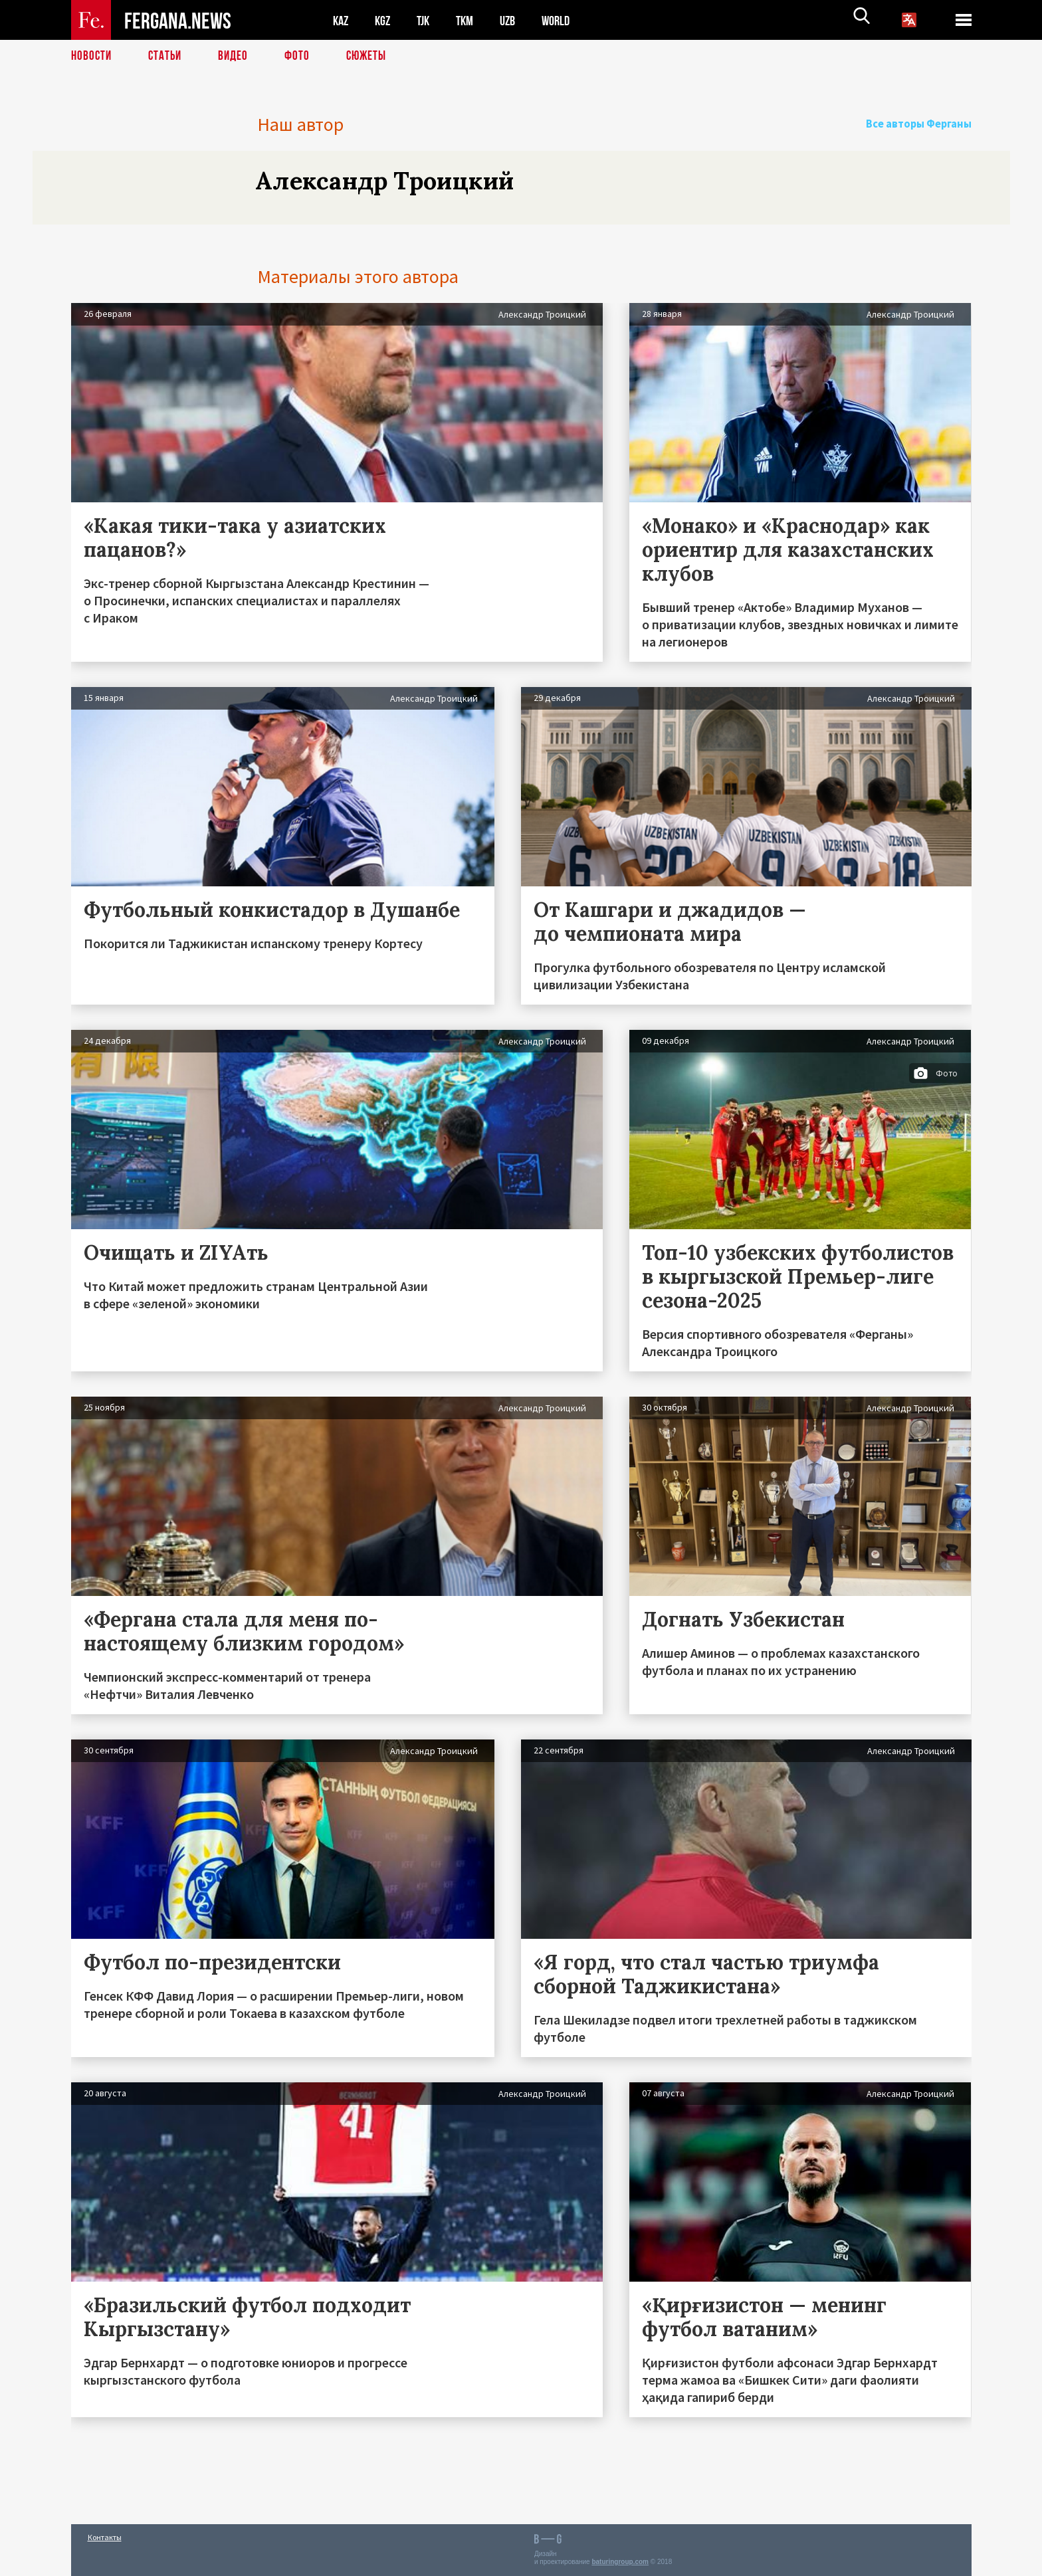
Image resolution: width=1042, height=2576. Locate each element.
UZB (516, 20)
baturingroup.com (620, 2561)
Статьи (167, 56)
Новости (92, 56)
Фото (303, 56)
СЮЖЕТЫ (373, 56)
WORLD (567, 20)
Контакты (105, 2537)
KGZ (385, 20)
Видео (237, 56)
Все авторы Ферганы (924, 124)
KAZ (341, 20)
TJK (428, 20)
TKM (471, 20)
